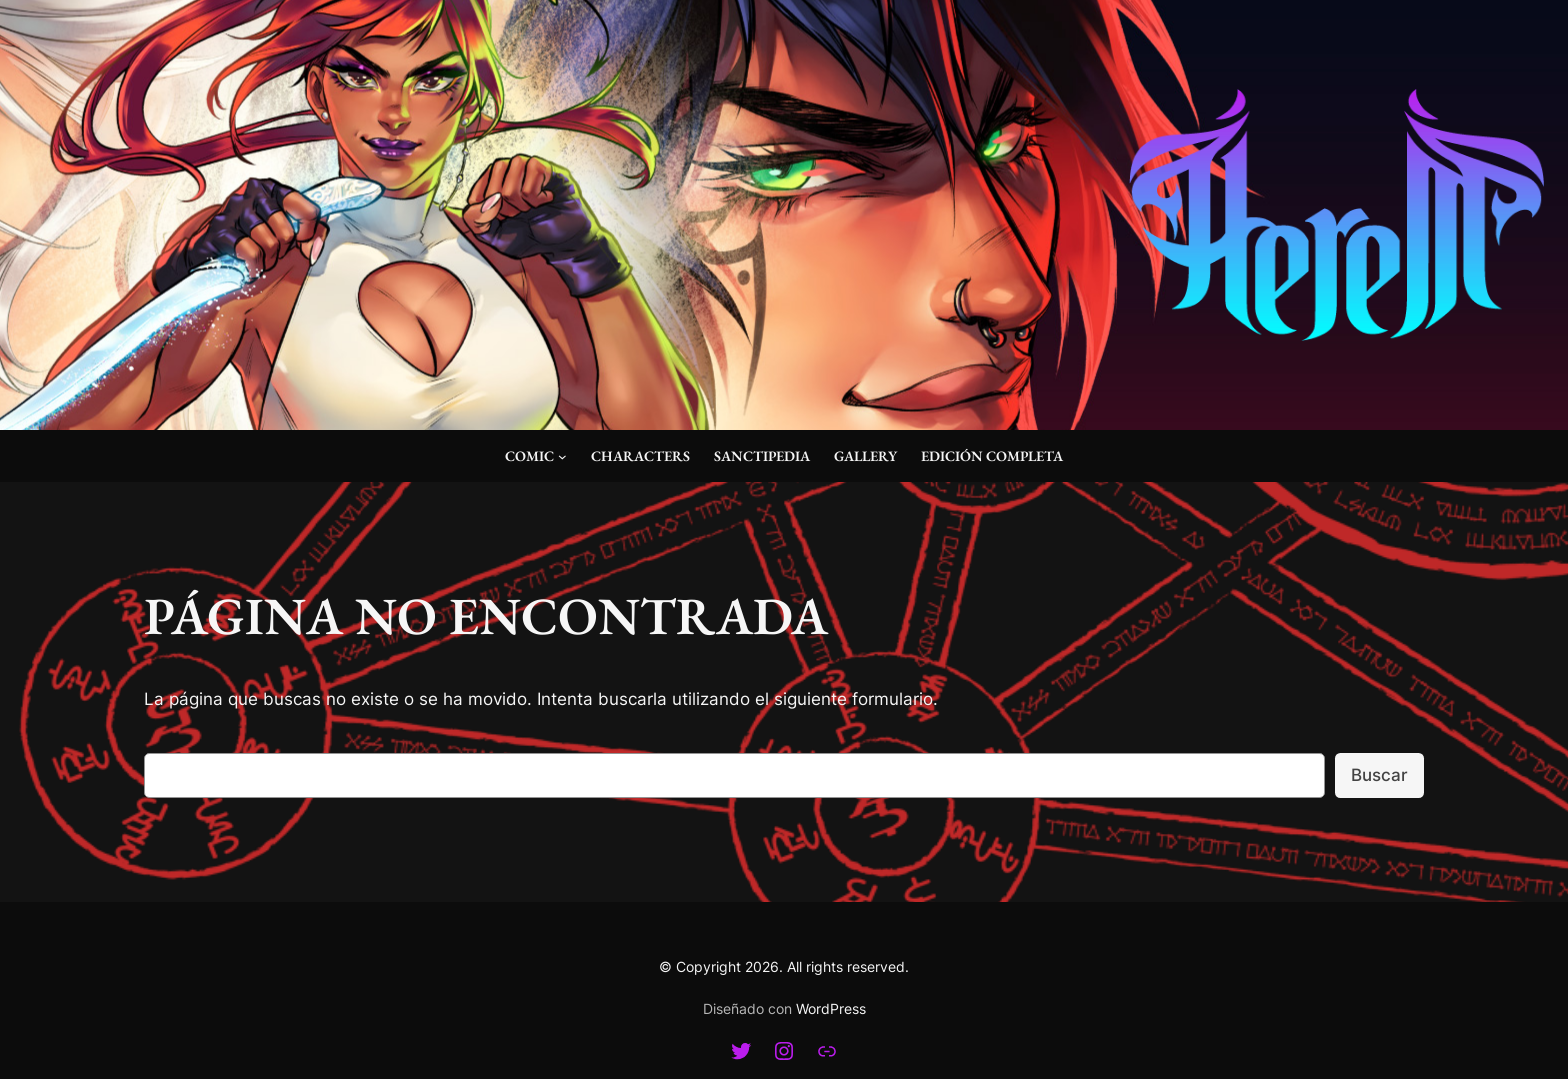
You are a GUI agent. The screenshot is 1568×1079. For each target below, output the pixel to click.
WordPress (831, 1008)
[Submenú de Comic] (562, 456)
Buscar (1379, 775)
